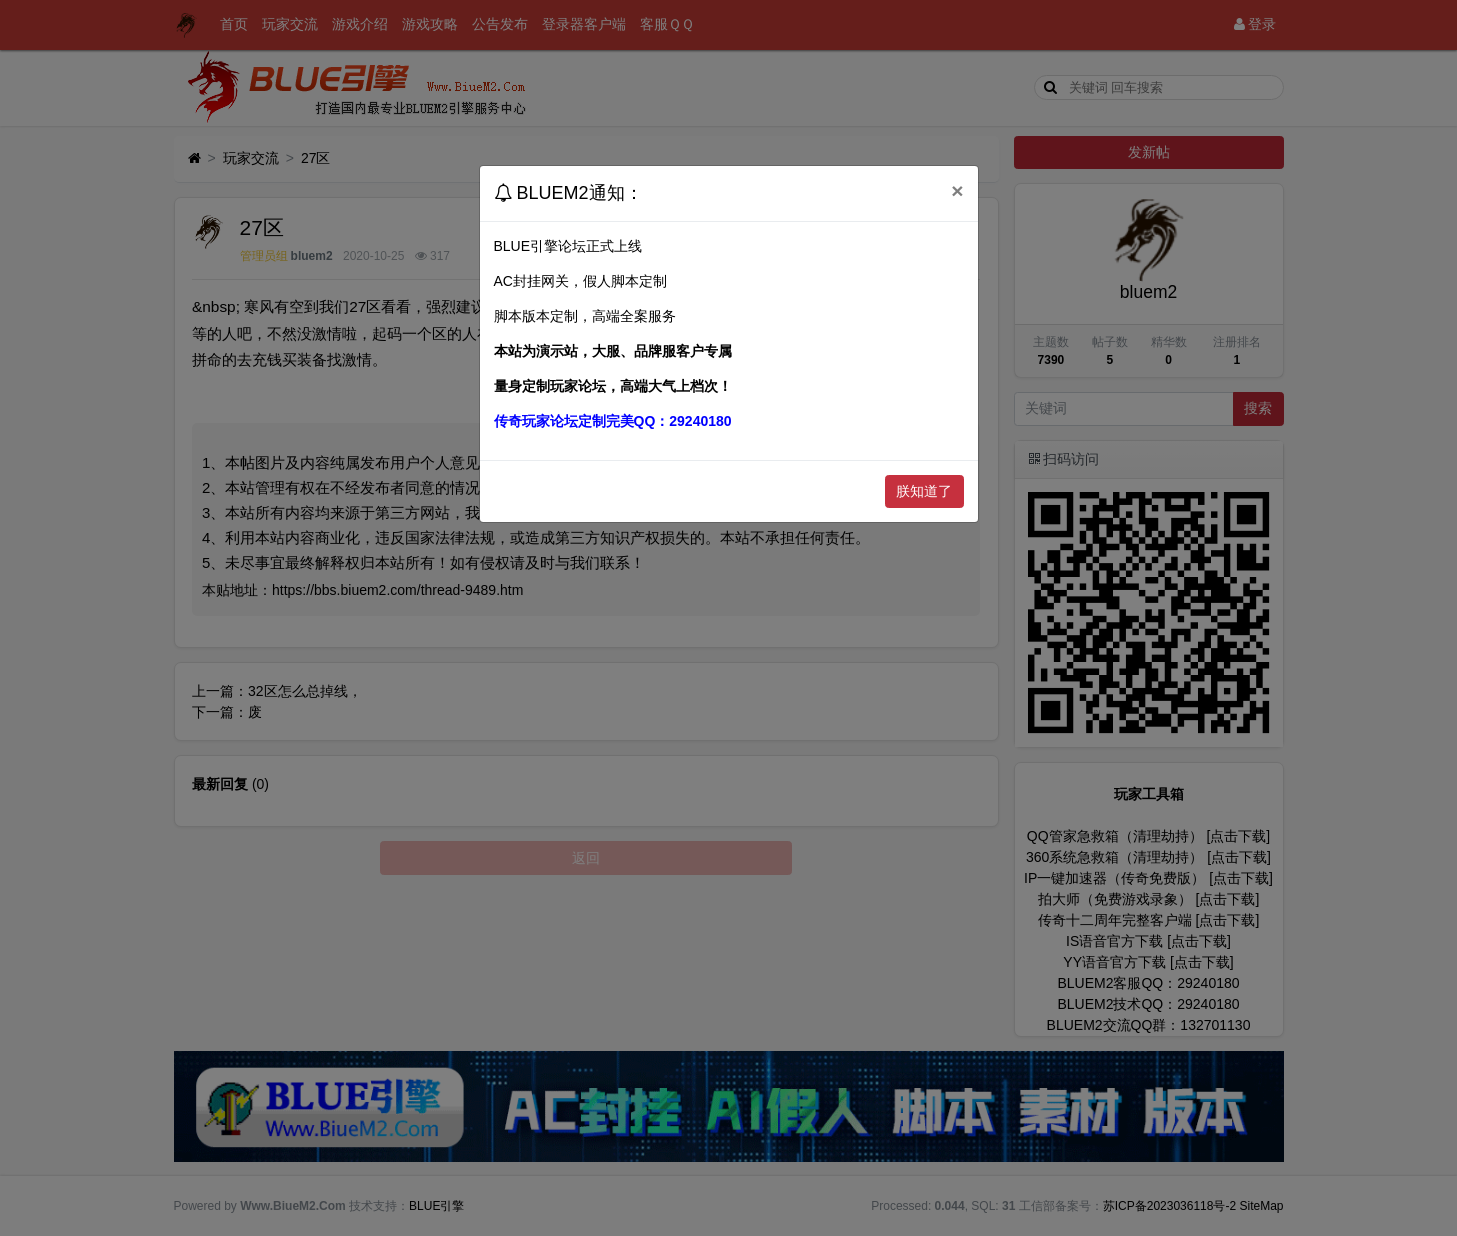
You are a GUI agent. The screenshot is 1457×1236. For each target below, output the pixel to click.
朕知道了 (924, 491)
